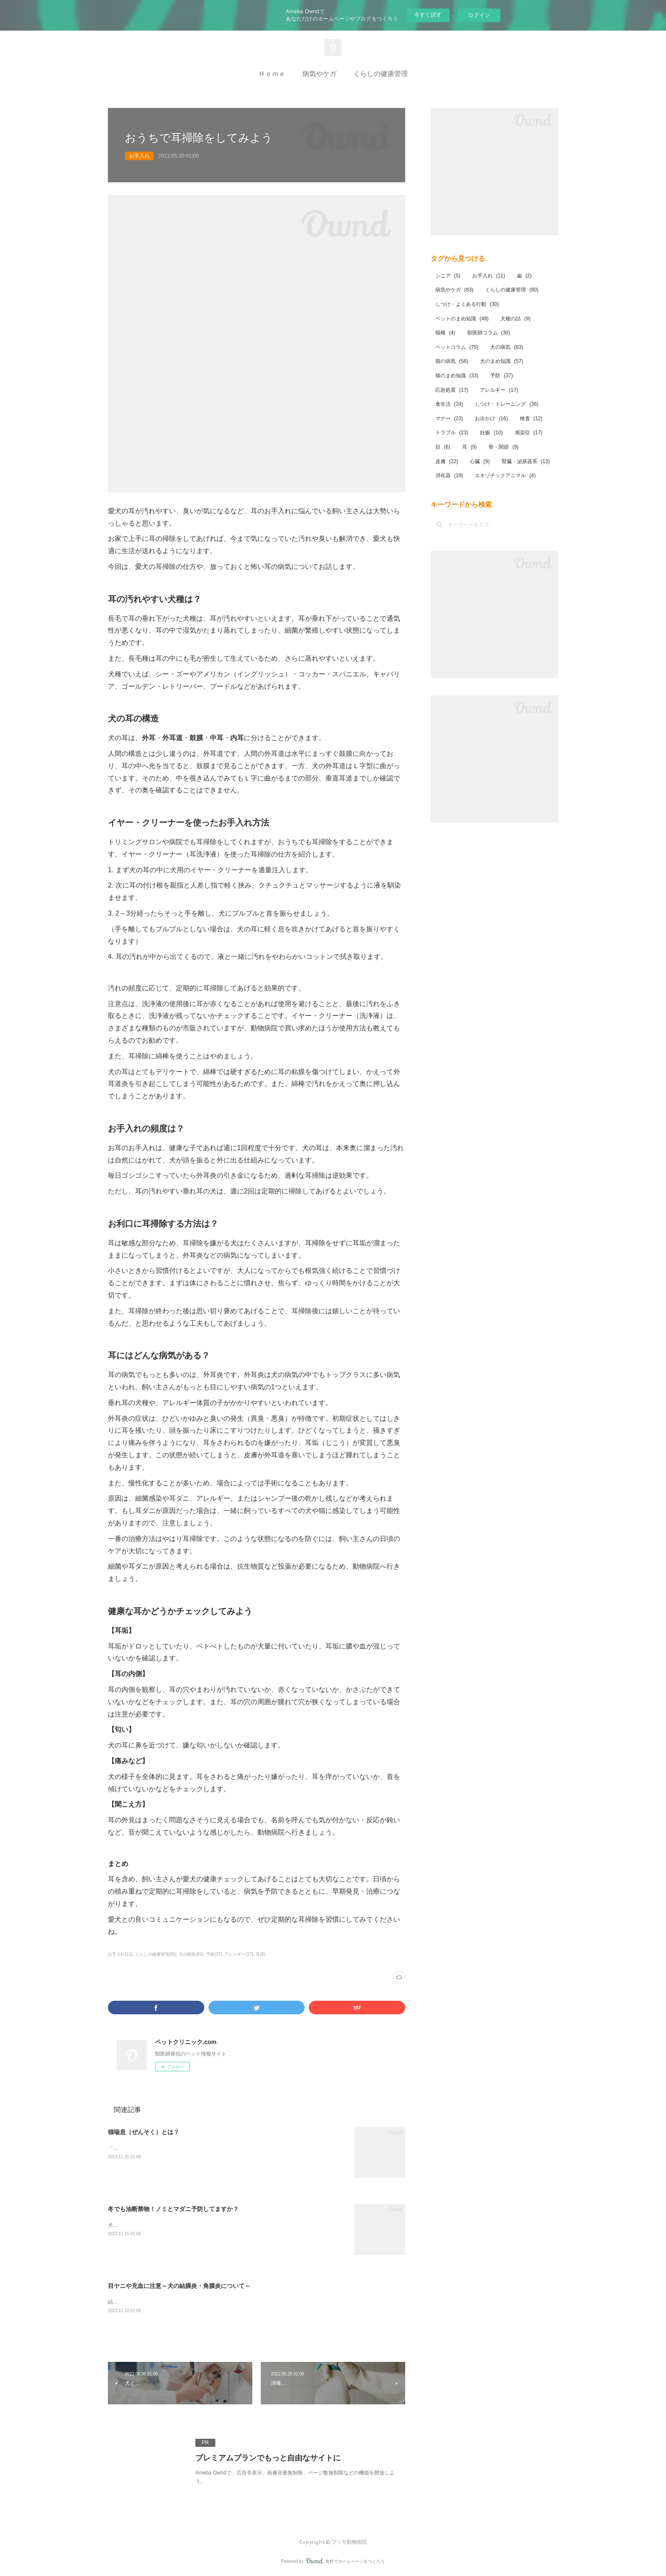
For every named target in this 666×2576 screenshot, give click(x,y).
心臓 (480, 461)
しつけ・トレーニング (506, 404)
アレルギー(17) (238, 1954)
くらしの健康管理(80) (156, 1954)
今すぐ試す (428, 14)
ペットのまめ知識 (461, 319)
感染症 (528, 432)
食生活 (449, 404)
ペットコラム (456, 347)
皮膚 (446, 461)
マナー (449, 418)
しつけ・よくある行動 (467, 304)
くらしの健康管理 (380, 73)
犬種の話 (515, 319)
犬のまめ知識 (501, 361)
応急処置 (451, 390)
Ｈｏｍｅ (271, 73)
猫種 (445, 333)
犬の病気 (506, 347)
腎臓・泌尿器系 (526, 461)
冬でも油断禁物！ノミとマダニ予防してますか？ (173, 2209)
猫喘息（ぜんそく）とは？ (143, 2132)
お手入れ (139, 156)
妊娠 (491, 432)
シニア (447, 276)
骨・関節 (503, 447)
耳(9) (260, 1954)
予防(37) (214, 1954)
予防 (501, 376)
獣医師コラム (488, 333)
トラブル (451, 432)
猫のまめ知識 (456, 376)
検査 (531, 418)
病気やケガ (319, 73)
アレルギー (499, 390)
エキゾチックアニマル (505, 475)
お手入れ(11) (120, 1954)
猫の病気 (451, 361)
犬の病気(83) (191, 1954)
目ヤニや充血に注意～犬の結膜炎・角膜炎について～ (179, 2285)
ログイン (479, 15)
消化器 (449, 475)
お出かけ (491, 418)
